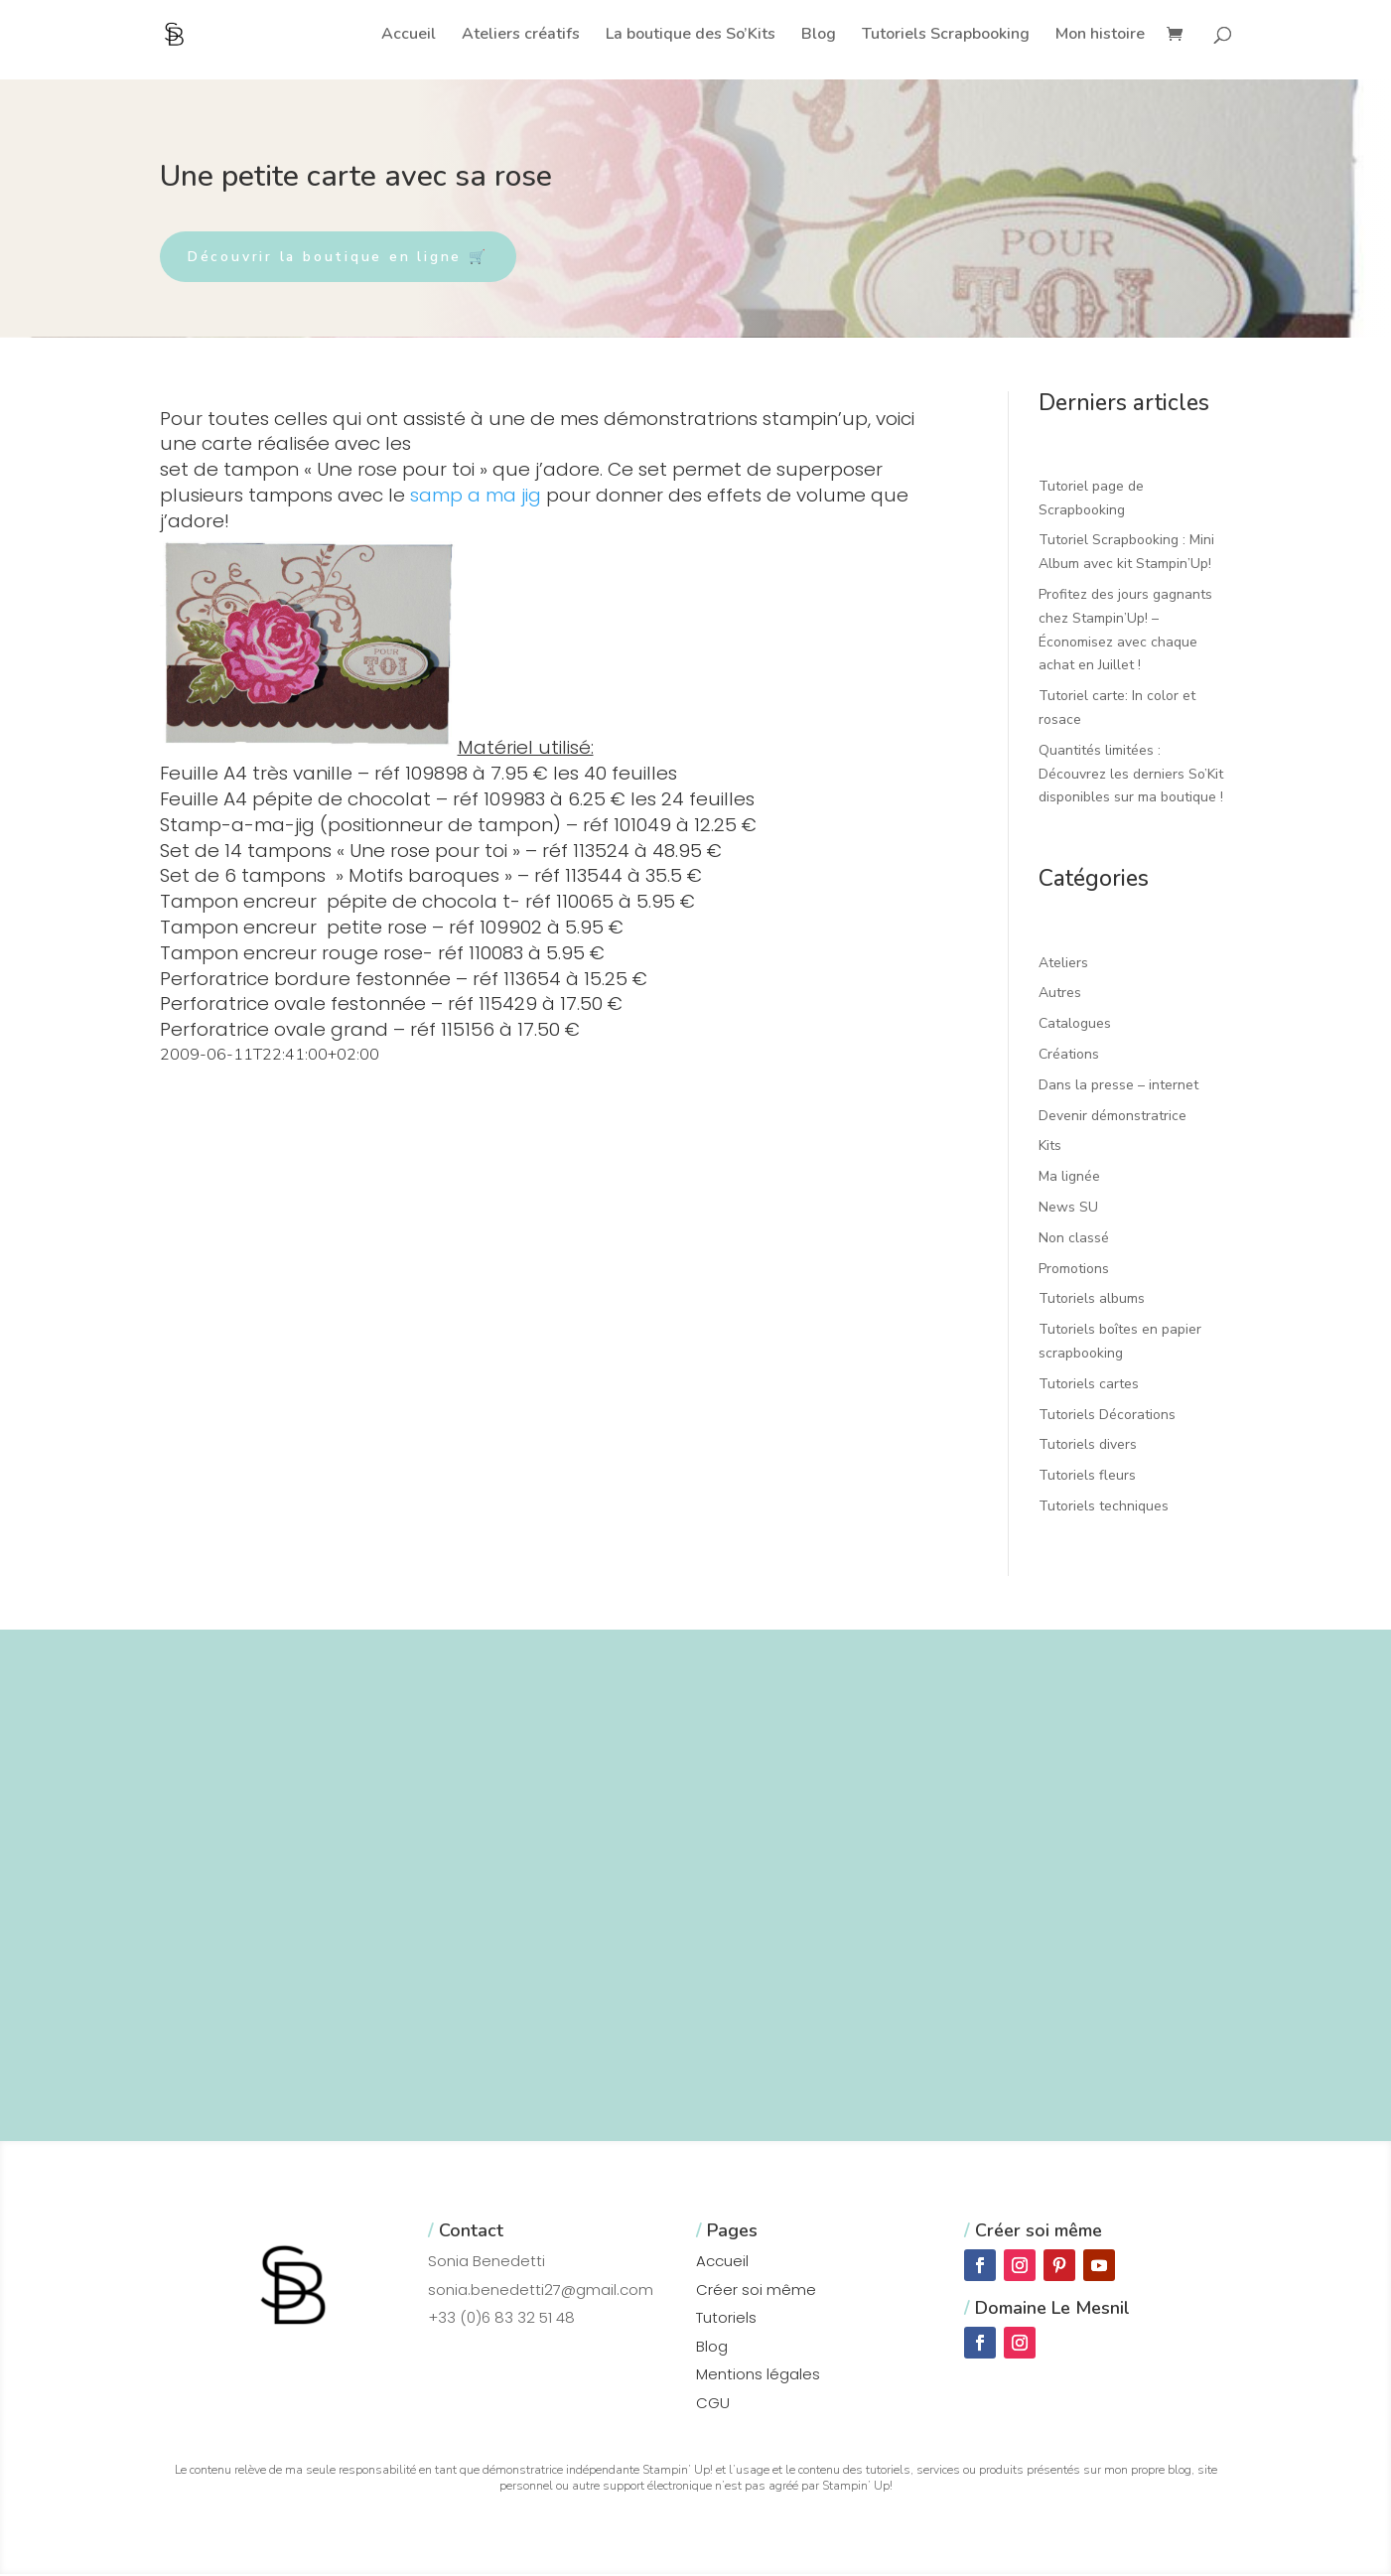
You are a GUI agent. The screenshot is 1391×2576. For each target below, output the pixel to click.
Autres (1060, 994)
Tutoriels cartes (1089, 1384)
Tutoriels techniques (1104, 1507)
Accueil (408, 36)
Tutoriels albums (1092, 1300)
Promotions (1074, 1269)
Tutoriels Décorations (1107, 1415)
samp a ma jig (475, 496)
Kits (1050, 1147)
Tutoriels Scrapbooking (946, 36)
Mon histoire (1100, 36)
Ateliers (1063, 963)
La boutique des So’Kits (690, 36)
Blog (818, 36)
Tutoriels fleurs (1087, 1476)
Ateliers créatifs (521, 36)
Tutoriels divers (1088, 1446)
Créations (1069, 1055)
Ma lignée (1069, 1177)
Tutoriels (726, 2319)
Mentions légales (758, 2375)
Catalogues (1075, 1024)
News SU (1068, 1208)
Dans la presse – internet (1118, 1085)
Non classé (1074, 1238)
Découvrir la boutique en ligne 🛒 (344, 256)
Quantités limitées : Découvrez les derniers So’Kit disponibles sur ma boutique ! (1131, 775)
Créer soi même (756, 2290)
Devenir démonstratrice (1112, 1116)
